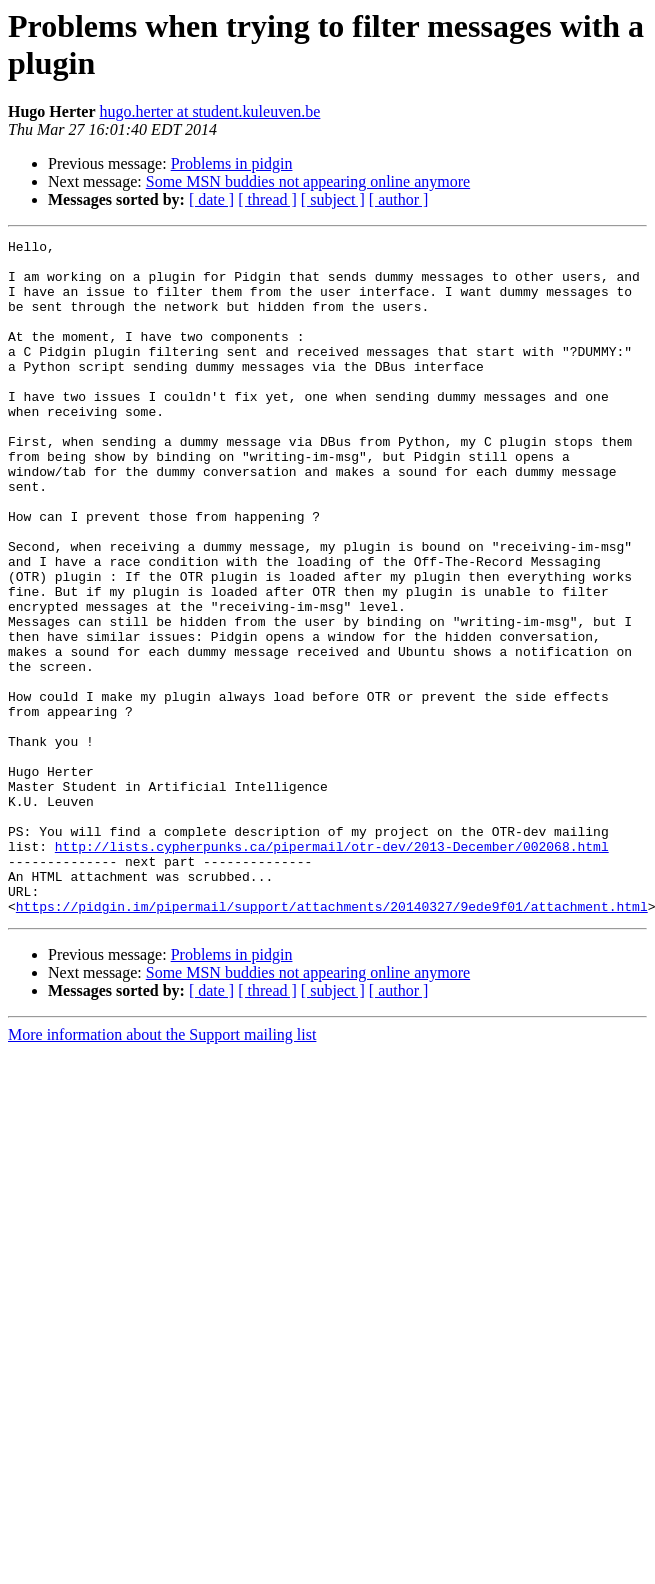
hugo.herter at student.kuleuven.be (210, 111)
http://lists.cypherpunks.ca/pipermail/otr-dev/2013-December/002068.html (332, 969)
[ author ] (399, 199)
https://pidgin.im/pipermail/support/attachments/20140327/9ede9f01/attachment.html (332, 1041)
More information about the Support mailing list (162, 1169)
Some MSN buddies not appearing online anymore (308, 181)
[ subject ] (333, 199)
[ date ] (211, 199)
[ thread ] (267, 199)
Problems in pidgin (232, 163)
